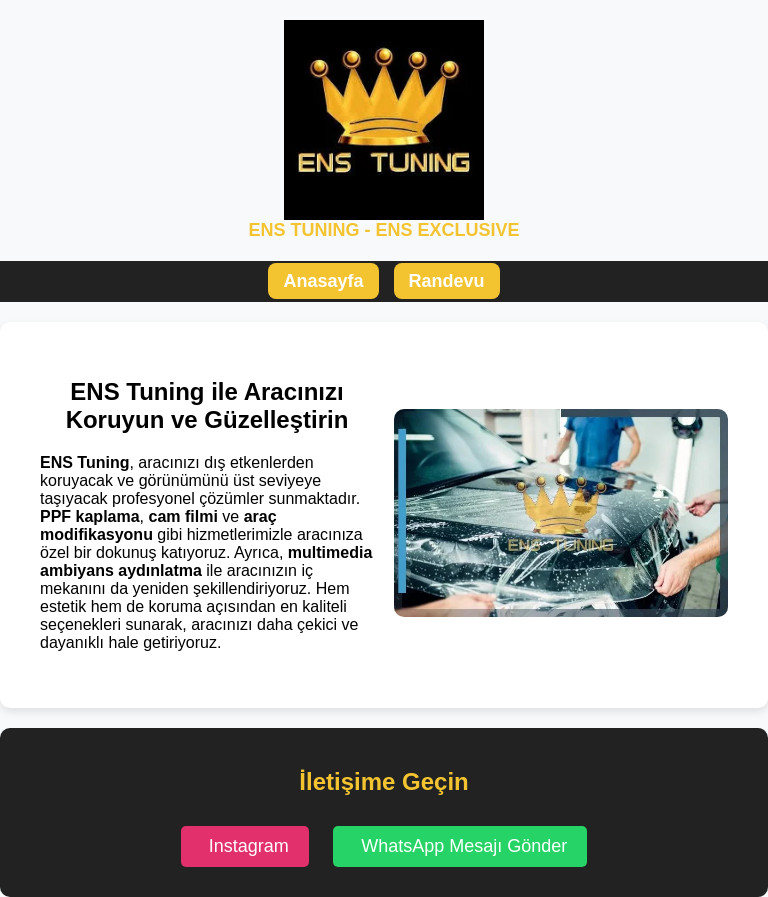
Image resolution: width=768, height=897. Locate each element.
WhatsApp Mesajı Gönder (464, 846)
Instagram (249, 846)
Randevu (447, 281)
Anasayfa (323, 281)
